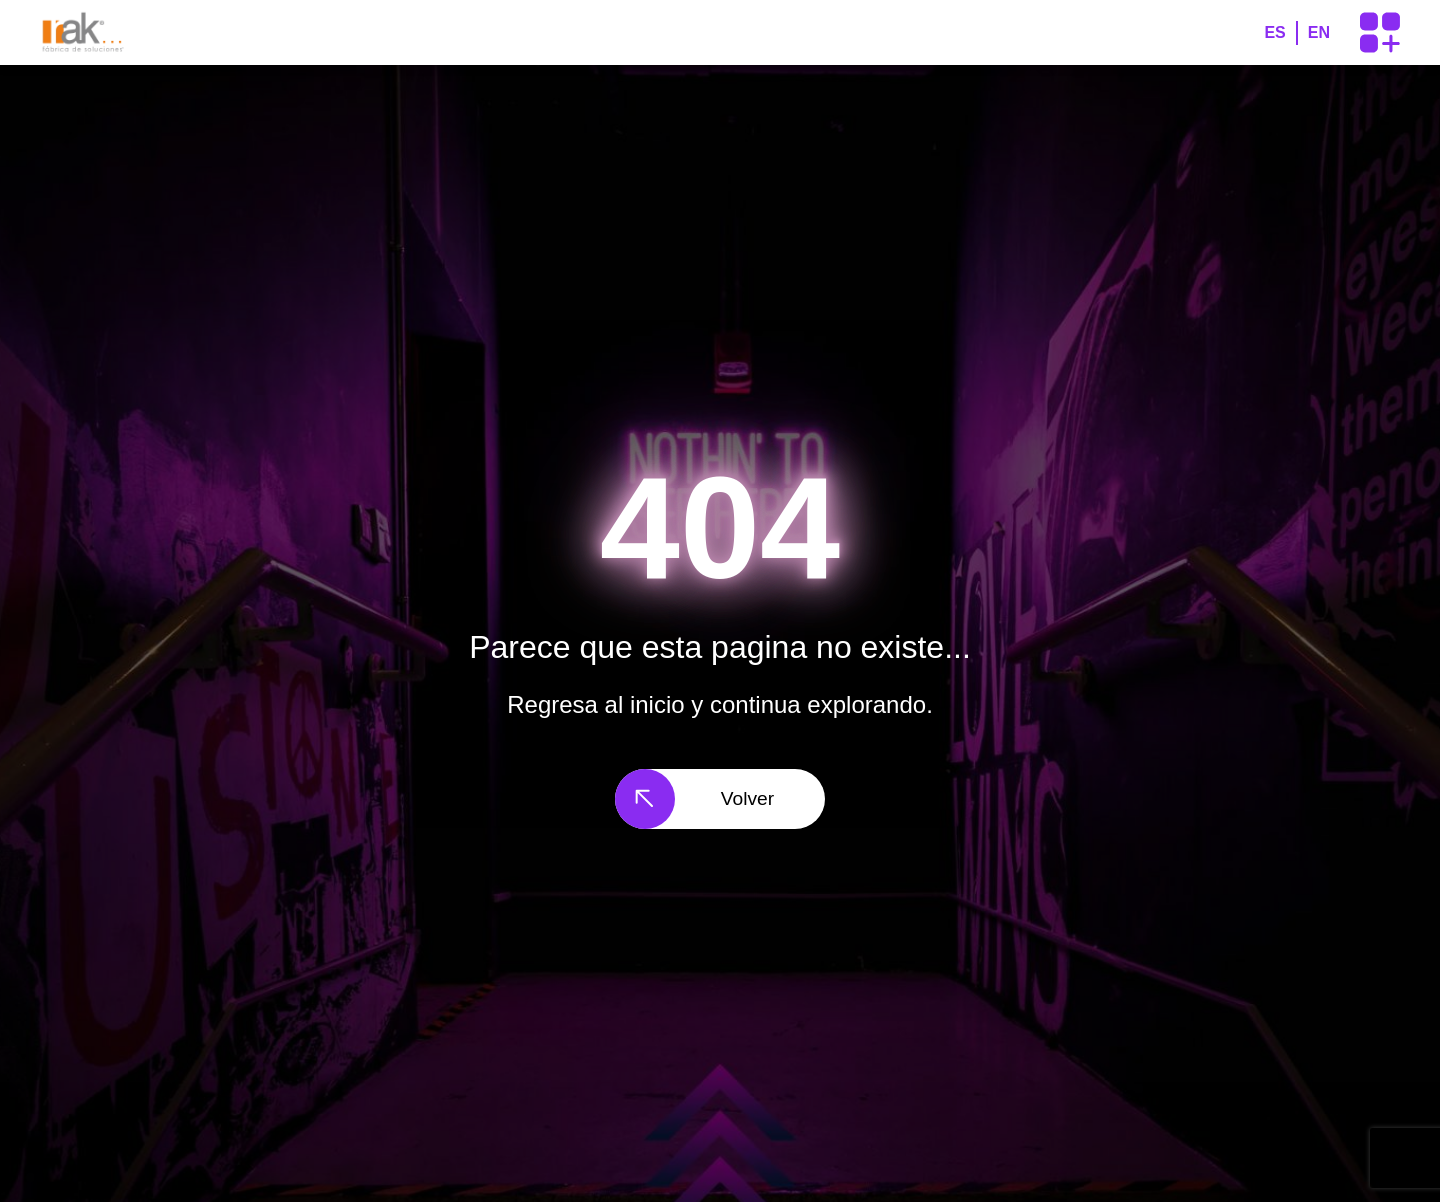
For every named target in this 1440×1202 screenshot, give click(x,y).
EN (1319, 32)
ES (1274, 32)
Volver (694, 799)
